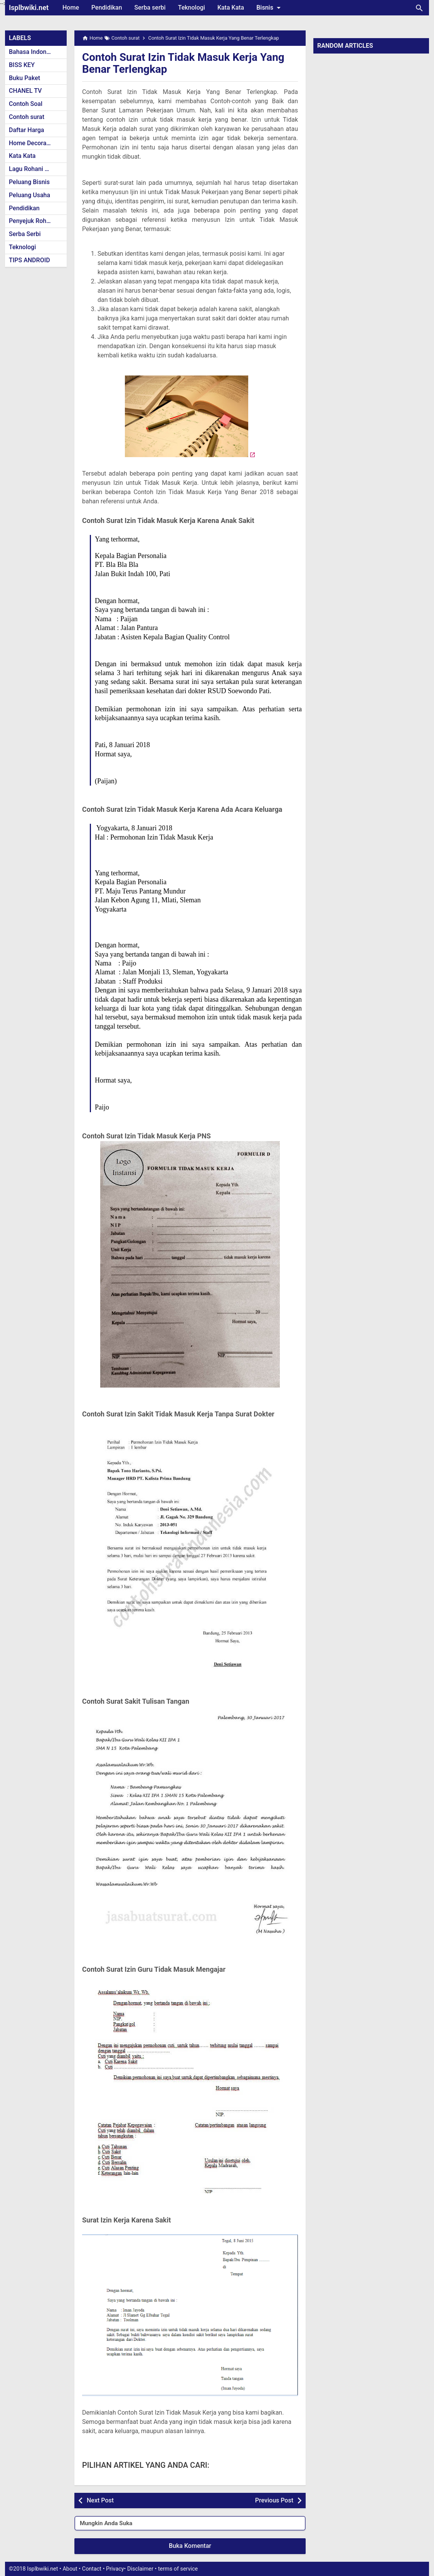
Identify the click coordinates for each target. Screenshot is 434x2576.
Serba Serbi (25, 234)
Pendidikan (106, 7)
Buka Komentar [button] (190, 2545)
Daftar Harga (26, 130)
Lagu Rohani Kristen (36, 169)
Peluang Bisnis (29, 182)
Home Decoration (33, 143)
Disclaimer (140, 2569)
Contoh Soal (25, 103)
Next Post (100, 2500)
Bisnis (269, 7)
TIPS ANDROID (29, 260)
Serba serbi (150, 7)
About (69, 2569)
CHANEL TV (25, 90)
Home (70, 7)
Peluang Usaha (29, 195)
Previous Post (274, 2500)
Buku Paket (24, 78)
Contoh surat (26, 117)
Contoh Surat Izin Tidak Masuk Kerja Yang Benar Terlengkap (183, 63)
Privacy (115, 2569)
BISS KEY (22, 65)
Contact (91, 2569)
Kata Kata (230, 7)
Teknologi (191, 7)
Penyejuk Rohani (32, 221)
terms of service (178, 2569)
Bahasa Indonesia (33, 51)
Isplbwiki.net (29, 7)
